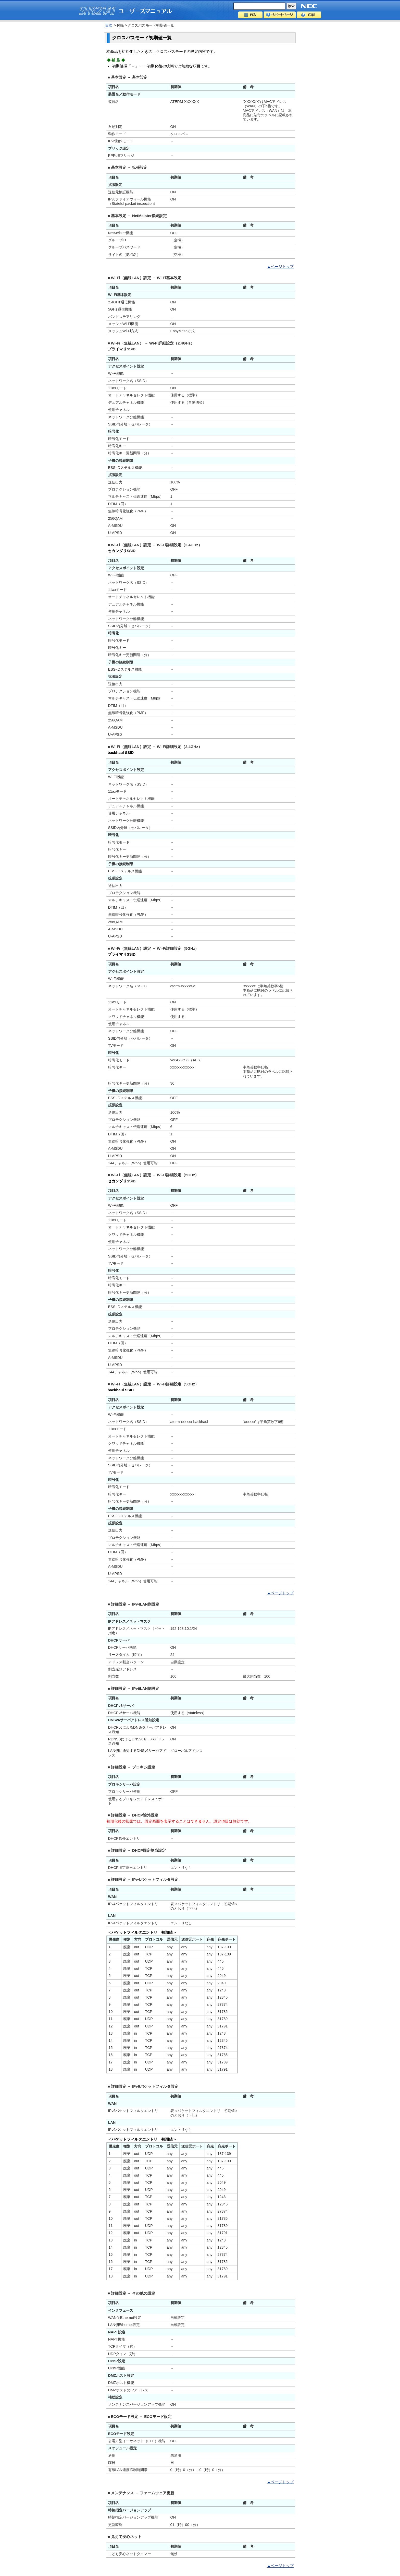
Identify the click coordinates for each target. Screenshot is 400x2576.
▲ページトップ (280, 267)
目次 (250, 14)
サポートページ (280, 14)
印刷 (309, 14)
